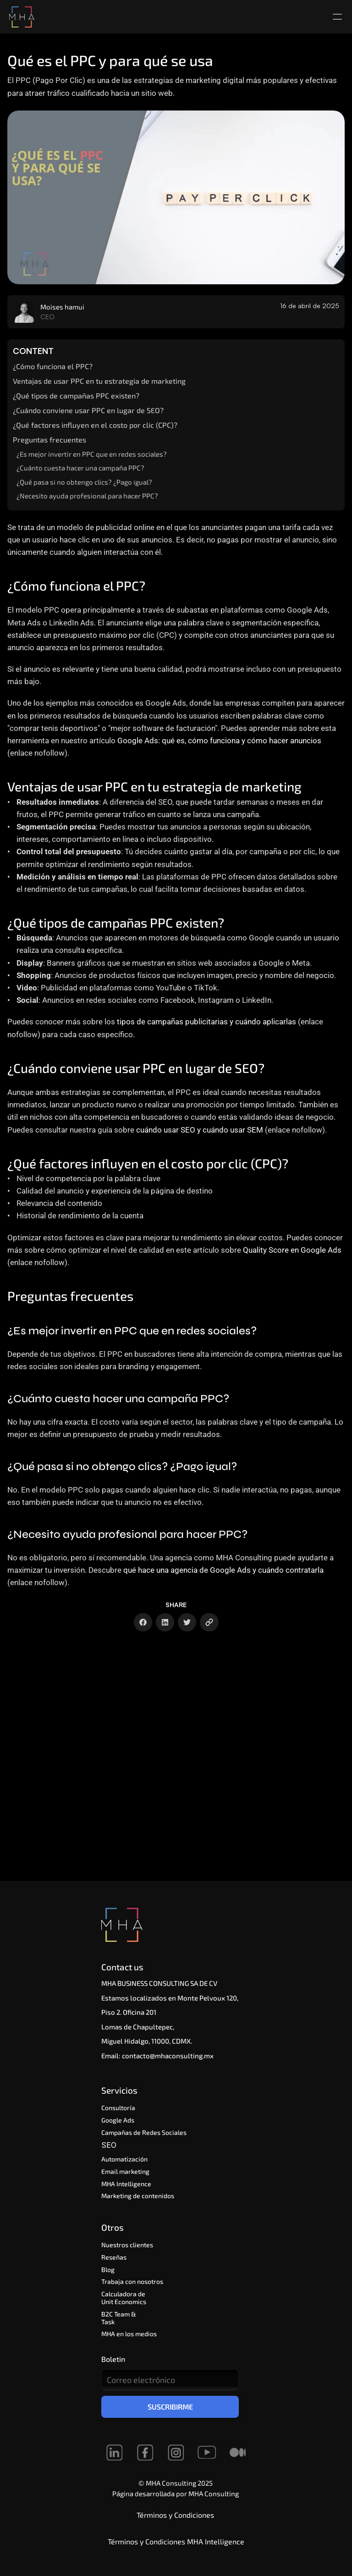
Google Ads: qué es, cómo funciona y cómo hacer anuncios (219, 740)
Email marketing (125, 2171)
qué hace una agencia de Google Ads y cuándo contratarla (223, 1570)
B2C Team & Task (119, 2318)
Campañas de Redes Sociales (144, 2132)
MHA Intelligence (126, 2184)
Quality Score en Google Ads (292, 1250)
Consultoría (118, 2108)
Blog (108, 2269)
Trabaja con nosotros (132, 2281)
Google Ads (117, 2120)
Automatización (125, 2159)
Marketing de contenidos (137, 2196)
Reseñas (113, 2257)
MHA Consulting (213, 2493)
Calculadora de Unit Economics (124, 2297)
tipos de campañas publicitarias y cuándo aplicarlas (206, 1021)
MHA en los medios (129, 2334)
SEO (110, 2145)
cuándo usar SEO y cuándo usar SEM (199, 1129)
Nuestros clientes (127, 2245)
